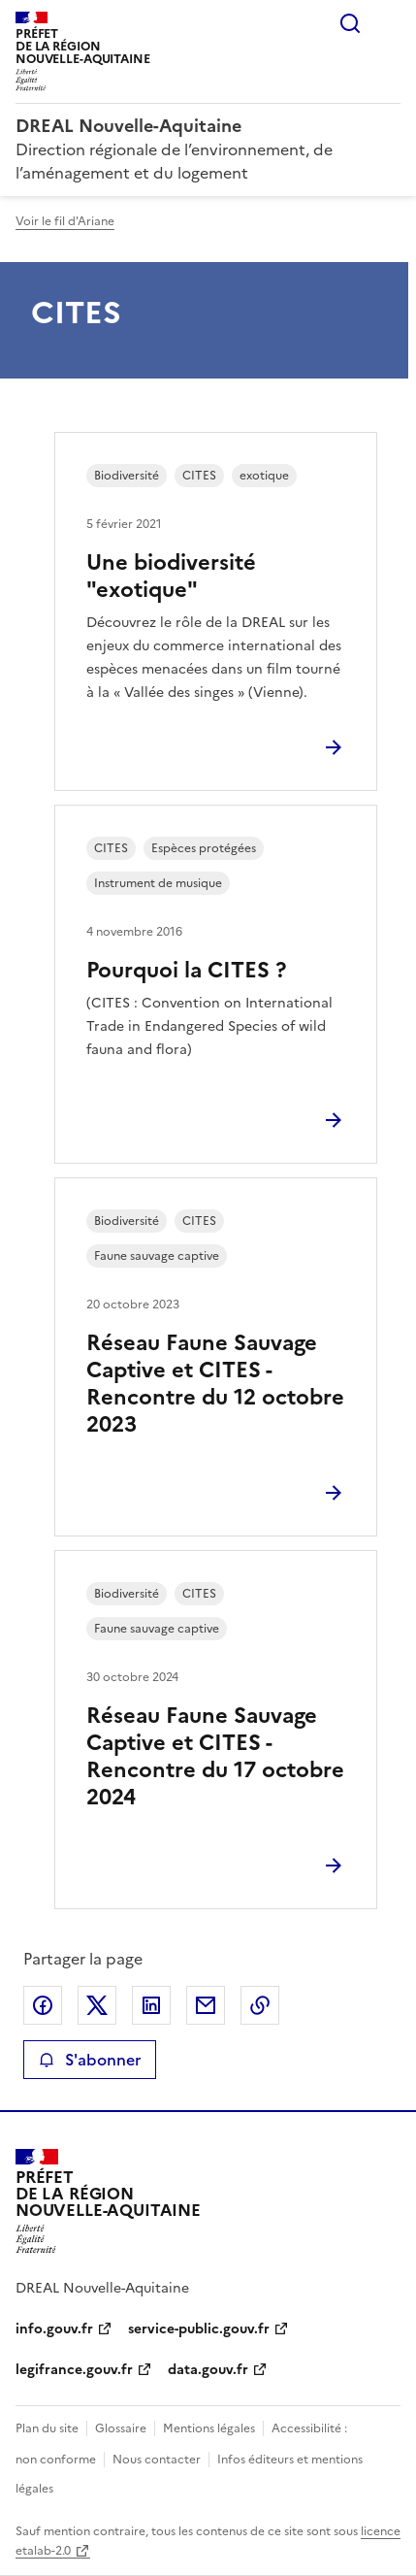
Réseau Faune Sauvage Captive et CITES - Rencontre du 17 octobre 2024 (215, 1756)
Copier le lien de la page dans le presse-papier (259, 2005)
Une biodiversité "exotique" (171, 576)
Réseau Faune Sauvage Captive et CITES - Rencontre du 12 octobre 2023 (215, 1383)
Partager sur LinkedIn (151, 2005)
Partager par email (205, 2005)
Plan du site (47, 2428)
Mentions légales (209, 2428)
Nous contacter (156, 2459)
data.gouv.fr (208, 2370)
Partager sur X (97, 2005)
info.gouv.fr (54, 2329)
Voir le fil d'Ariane (65, 221)
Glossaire (120, 2428)
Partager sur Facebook (42, 2005)
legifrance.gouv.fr (74, 2370)
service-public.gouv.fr (199, 2329)
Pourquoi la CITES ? (186, 970)
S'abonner (90, 2059)
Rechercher (350, 23)
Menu (388, 23)
